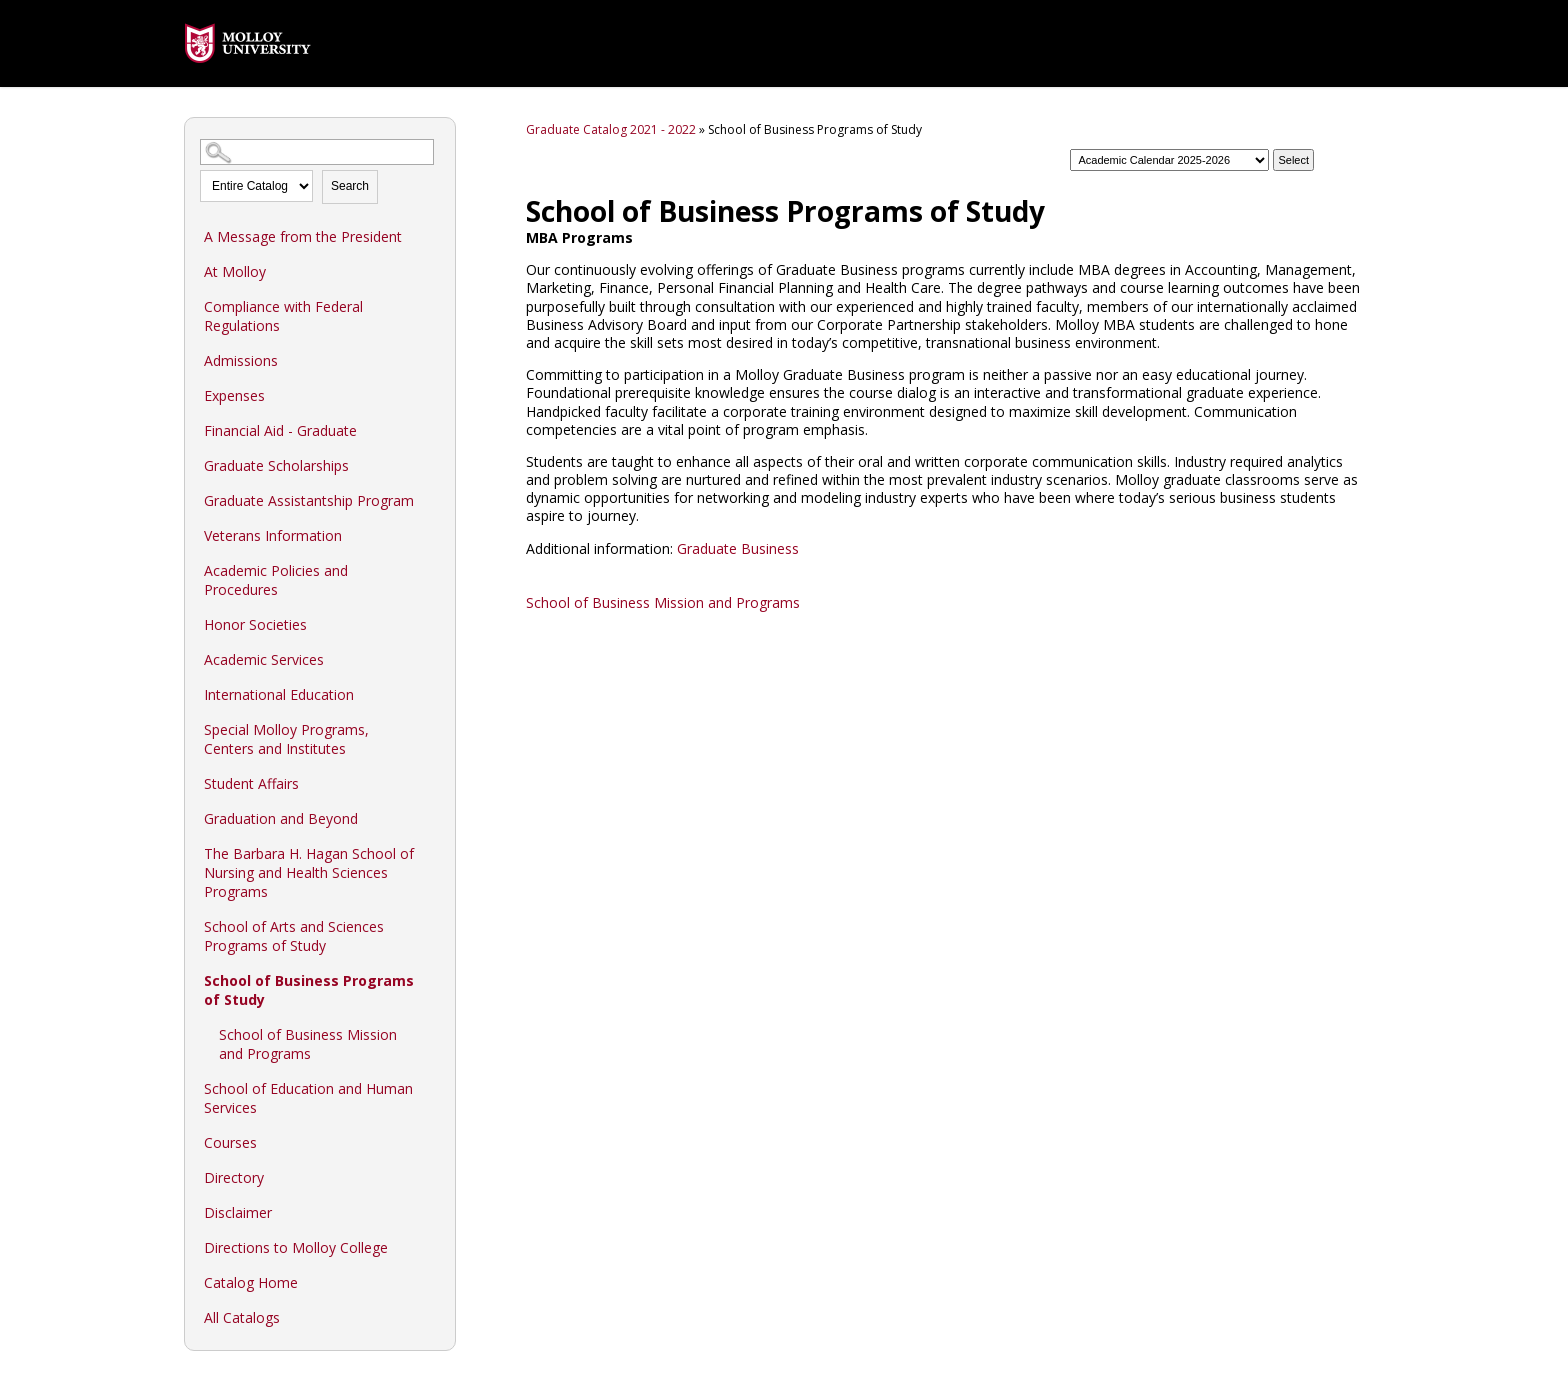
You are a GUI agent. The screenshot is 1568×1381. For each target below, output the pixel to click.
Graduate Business (738, 548)
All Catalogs (242, 1317)
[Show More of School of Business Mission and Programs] (430, 1034)
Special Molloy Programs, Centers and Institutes (286, 739)
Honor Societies (255, 624)
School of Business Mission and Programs (308, 1044)
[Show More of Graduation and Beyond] (430, 818)
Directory (234, 1177)
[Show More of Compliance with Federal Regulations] (430, 306)
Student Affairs (251, 783)
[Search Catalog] (317, 152)
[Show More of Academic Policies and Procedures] (430, 570)
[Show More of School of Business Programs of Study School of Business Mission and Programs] (430, 980)
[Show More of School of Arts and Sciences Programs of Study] (430, 926)
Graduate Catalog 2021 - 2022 (611, 129)
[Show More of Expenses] (430, 395)
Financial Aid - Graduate (280, 430)
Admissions (241, 360)
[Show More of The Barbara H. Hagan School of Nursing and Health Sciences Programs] (430, 853)
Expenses (234, 395)
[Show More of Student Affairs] (430, 783)
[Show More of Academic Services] (430, 659)
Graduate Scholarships (276, 465)
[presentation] (248, 77)
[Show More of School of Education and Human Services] (430, 1088)
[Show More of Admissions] (430, 360)
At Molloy (235, 271)
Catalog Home (251, 1282)
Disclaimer (238, 1212)
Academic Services (264, 659)
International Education (279, 694)
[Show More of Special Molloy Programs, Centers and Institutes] (430, 729)
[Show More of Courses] (430, 1142)
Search (350, 186)
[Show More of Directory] (430, 1177)
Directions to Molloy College (296, 1247)
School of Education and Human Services (308, 1098)
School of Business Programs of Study (309, 990)
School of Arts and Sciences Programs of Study (294, 936)
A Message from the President (303, 236)
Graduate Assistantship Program (309, 500)
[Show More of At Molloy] (430, 271)
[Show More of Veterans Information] (430, 535)
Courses (230, 1142)
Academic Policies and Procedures (276, 580)
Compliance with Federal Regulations (283, 316)
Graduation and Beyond (281, 818)
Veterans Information (273, 535)
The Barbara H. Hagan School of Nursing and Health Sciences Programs (309, 872)
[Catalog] (1169, 160)
